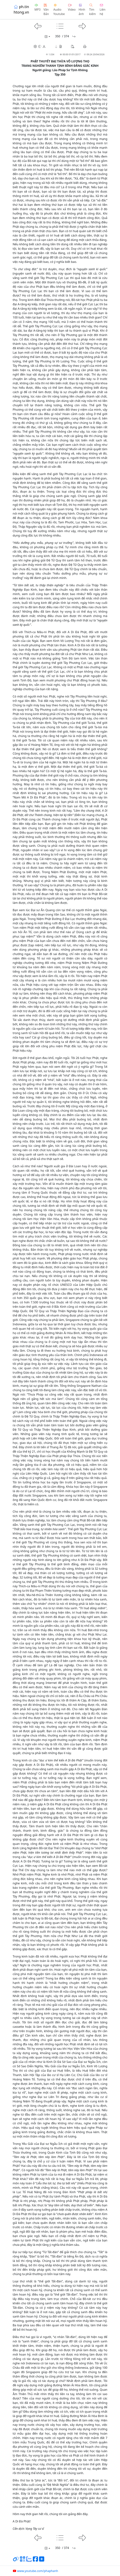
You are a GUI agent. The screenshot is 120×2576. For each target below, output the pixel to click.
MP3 (37, 8)
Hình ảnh (82, 10)
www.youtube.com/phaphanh (35, 2571)
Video (72, 8)
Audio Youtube (59, 10)
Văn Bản (46, 10)
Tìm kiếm (92, 10)
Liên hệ (102, 10)
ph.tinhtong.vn (21, 9)
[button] (58, 46)
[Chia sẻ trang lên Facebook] (35, 2560)
